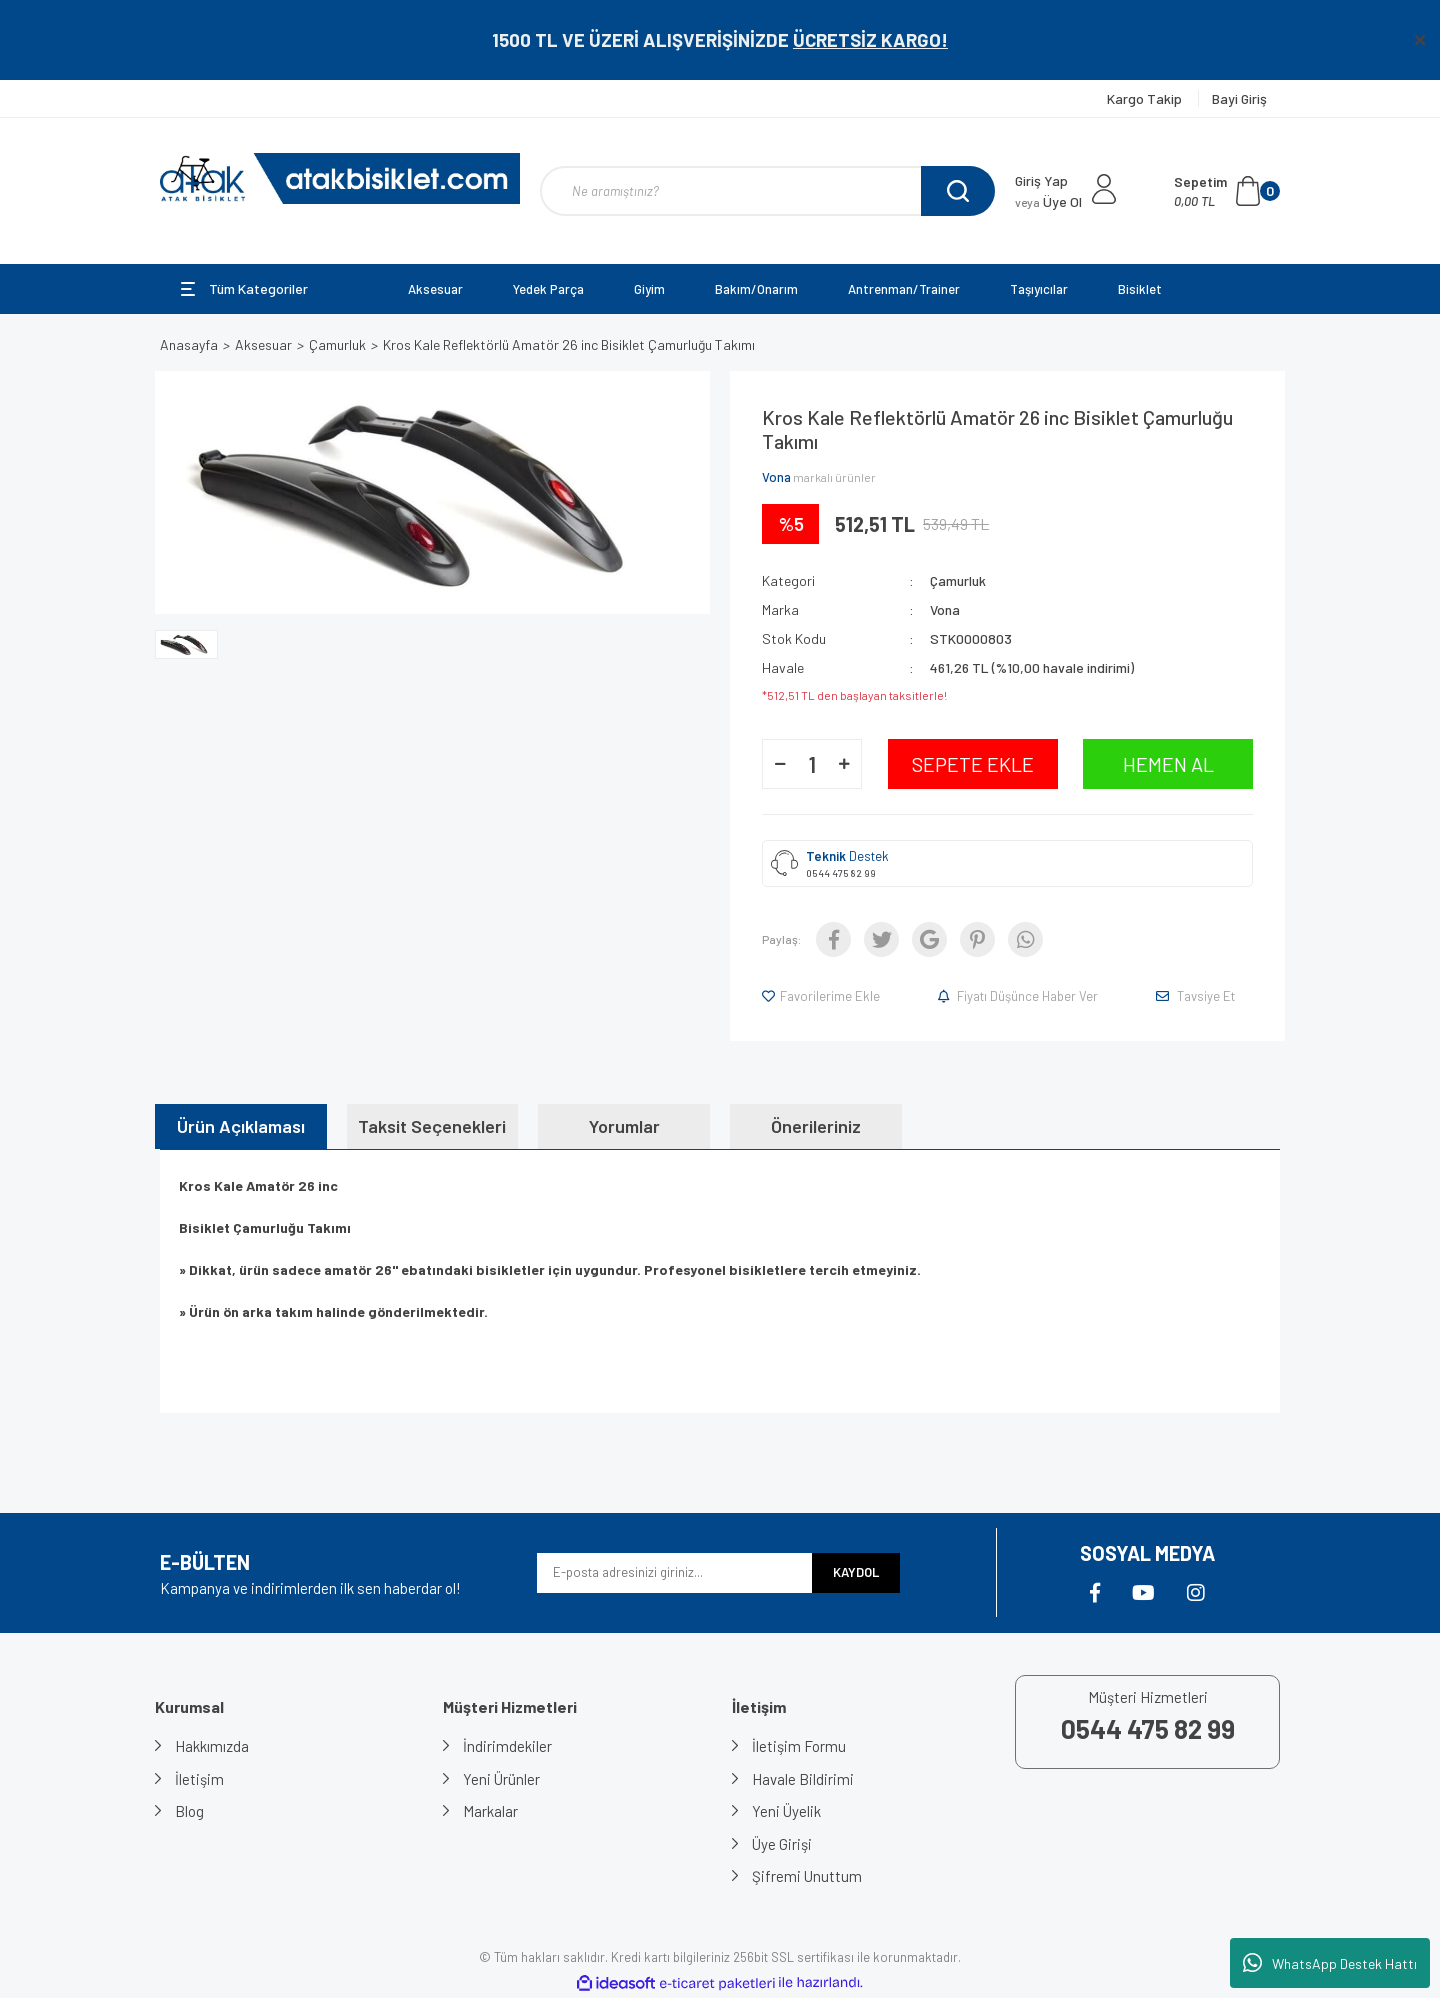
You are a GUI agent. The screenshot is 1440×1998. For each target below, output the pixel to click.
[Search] (767, 191)
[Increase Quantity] (844, 764)
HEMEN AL (1168, 764)
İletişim (199, 1779)
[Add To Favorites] (822, 996)
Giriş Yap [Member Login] (1041, 180)
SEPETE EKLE (973, 764)
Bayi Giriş (1239, 98)
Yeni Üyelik (786, 1811)
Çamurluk (958, 580)
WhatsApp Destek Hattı (1330, 1963)
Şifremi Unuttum (807, 1876)
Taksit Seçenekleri (432, 1126)
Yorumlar (624, 1126)
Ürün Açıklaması (241, 1126)
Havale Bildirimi (803, 1779)
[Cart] (1227, 191)
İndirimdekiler (507, 1746)
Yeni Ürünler (501, 1779)
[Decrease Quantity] (780, 764)
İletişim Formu (799, 1746)
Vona (776, 477)
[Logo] (340, 178)
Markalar (490, 1811)
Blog (189, 1811)
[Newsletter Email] (674, 1573)
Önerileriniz (816, 1126)
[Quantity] (812, 764)
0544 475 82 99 (841, 873)
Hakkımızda (212, 1746)
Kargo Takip (1146, 98)
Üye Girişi (782, 1844)
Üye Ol (1048, 201)
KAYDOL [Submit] (856, 1572)
